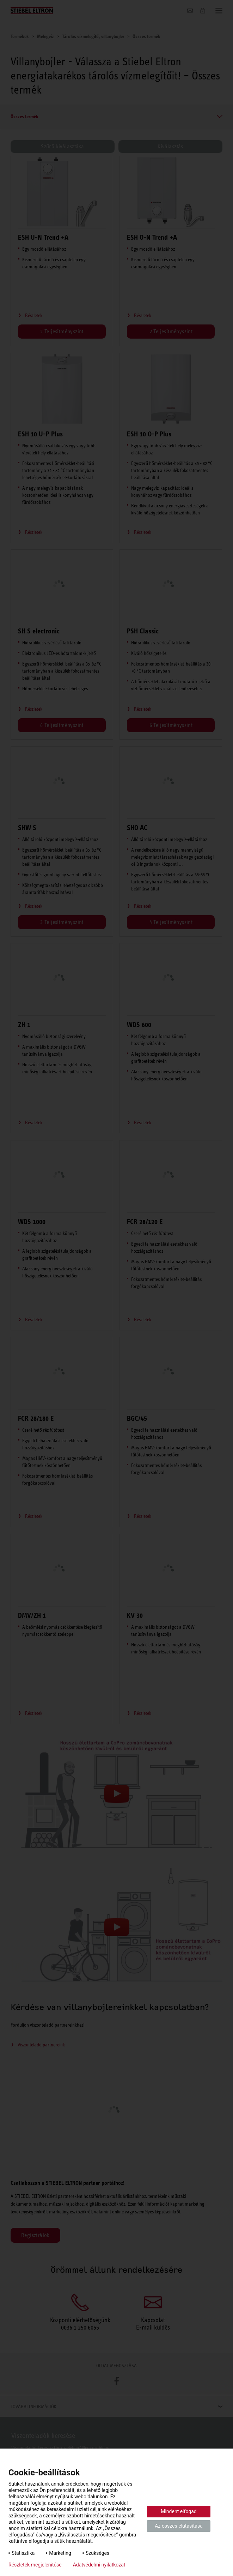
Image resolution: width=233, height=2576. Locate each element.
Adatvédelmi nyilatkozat (99, 2565)
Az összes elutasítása (179, 2526)
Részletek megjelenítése (35, 2565)
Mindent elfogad (179, 2511)
